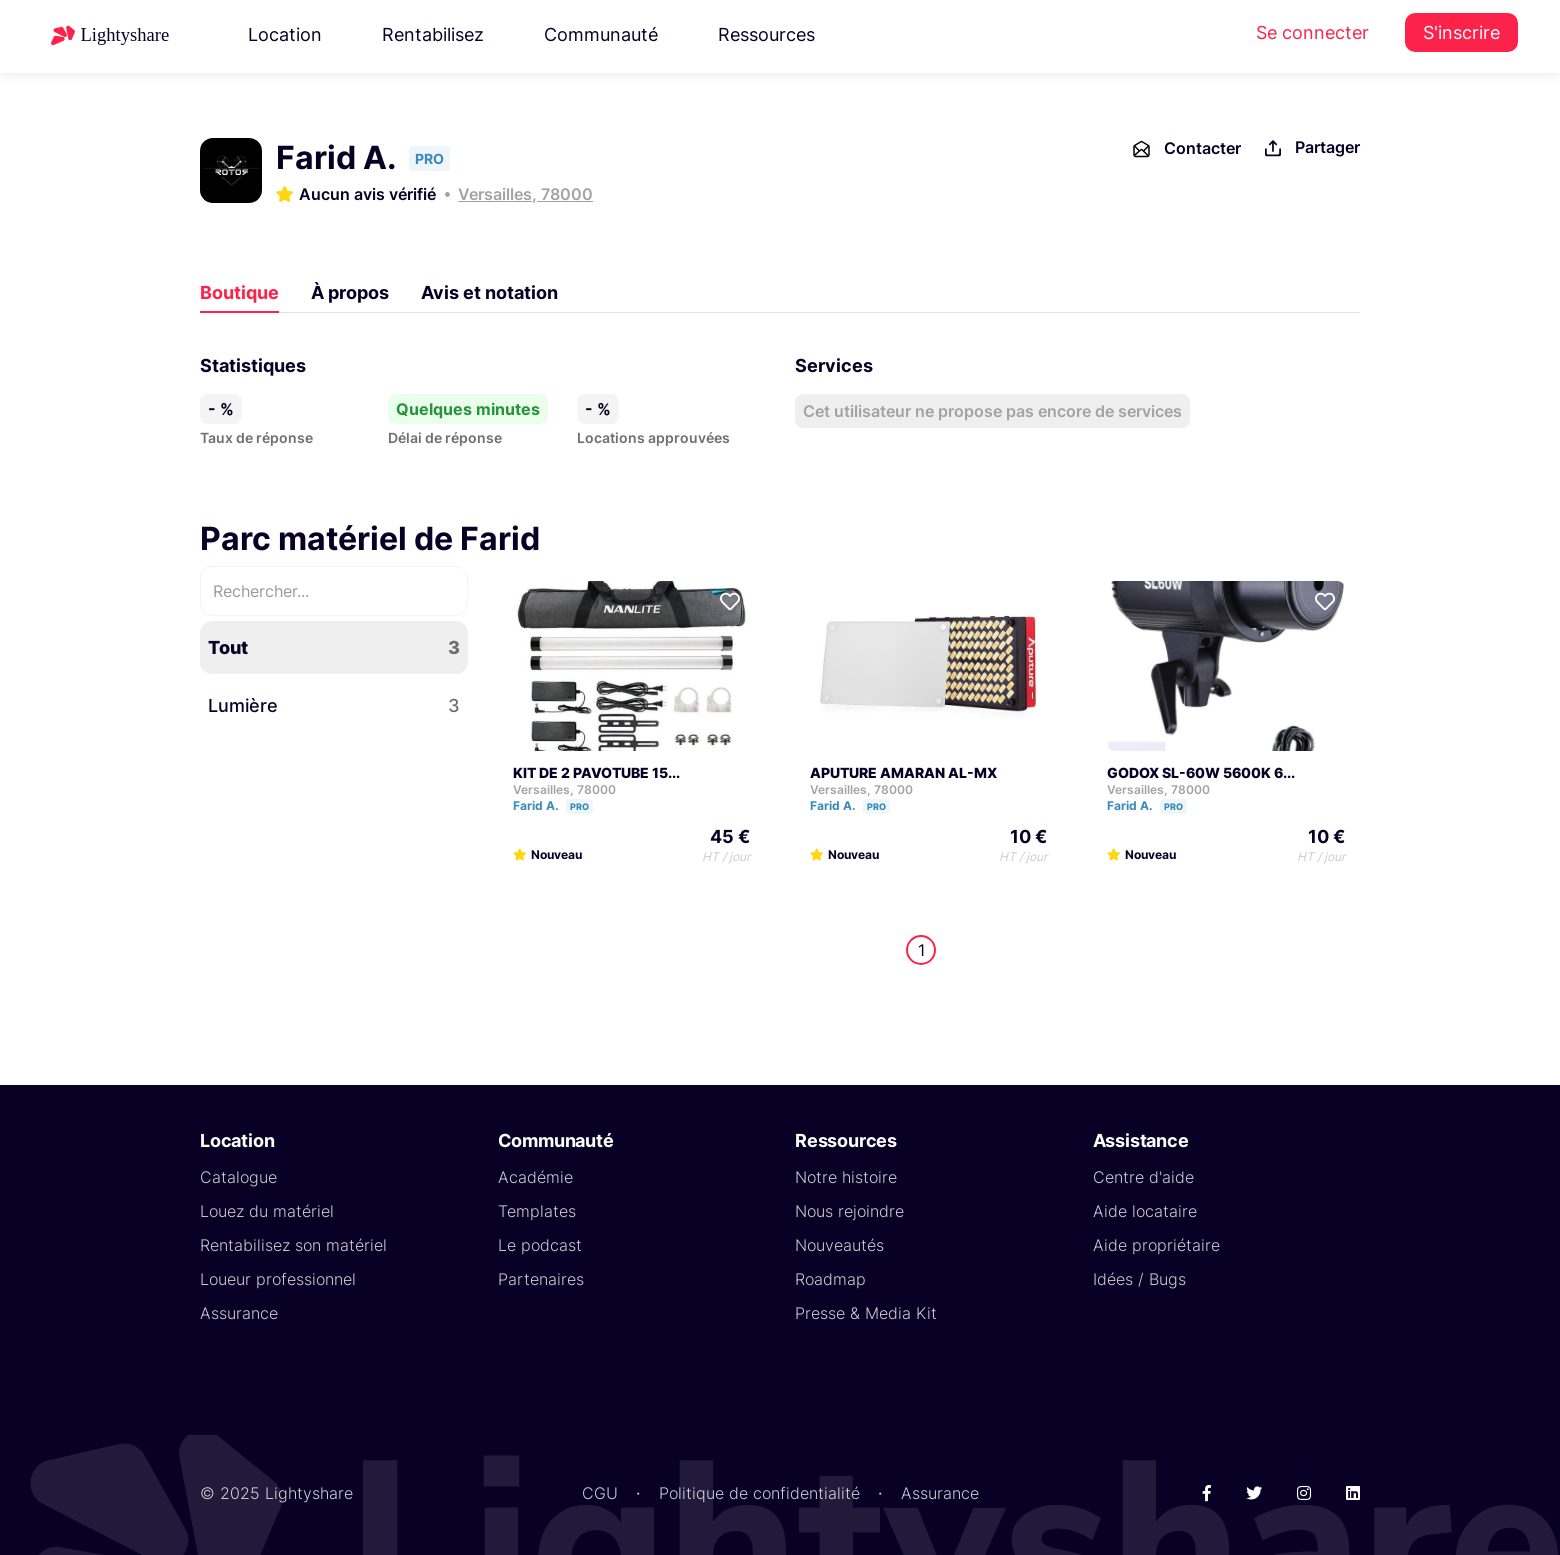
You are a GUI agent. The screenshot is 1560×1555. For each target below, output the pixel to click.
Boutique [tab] (239, 292)
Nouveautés (839, 1245)
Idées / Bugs (1139, 1279)
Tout (334, 647)
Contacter (1185, 149)
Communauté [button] (601, 34)
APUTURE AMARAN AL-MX (903, 772)
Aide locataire (1145, 1211)
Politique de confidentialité (759, 1493)
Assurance (239, 1313)
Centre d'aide (1143, 1177)
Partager (1310, 148)
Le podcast (540, 1245)
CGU (600, 1493)
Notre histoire (846, 1177)
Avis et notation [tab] (489, 292)
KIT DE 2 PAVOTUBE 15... (596, 772)
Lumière (334, 705)
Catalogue (238, 1177)
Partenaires (541, 1279)
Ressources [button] (766, 34)
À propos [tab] (350, 292)
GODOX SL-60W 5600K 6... (1201, 772)
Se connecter (1312, 32)
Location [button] (285, 34)
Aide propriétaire (1156, 1245)
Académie (535, 1177)
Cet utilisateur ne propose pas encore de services (992, 411)
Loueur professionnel (278, 1279)
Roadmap (830, 1279)
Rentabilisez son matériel (293, 1245)
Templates (537, 1211)
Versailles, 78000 (525, 194)
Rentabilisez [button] (433, 34)
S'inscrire (1461, 32)
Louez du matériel (267, 1211)
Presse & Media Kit (866, 1313)
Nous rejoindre (849, 1211)
